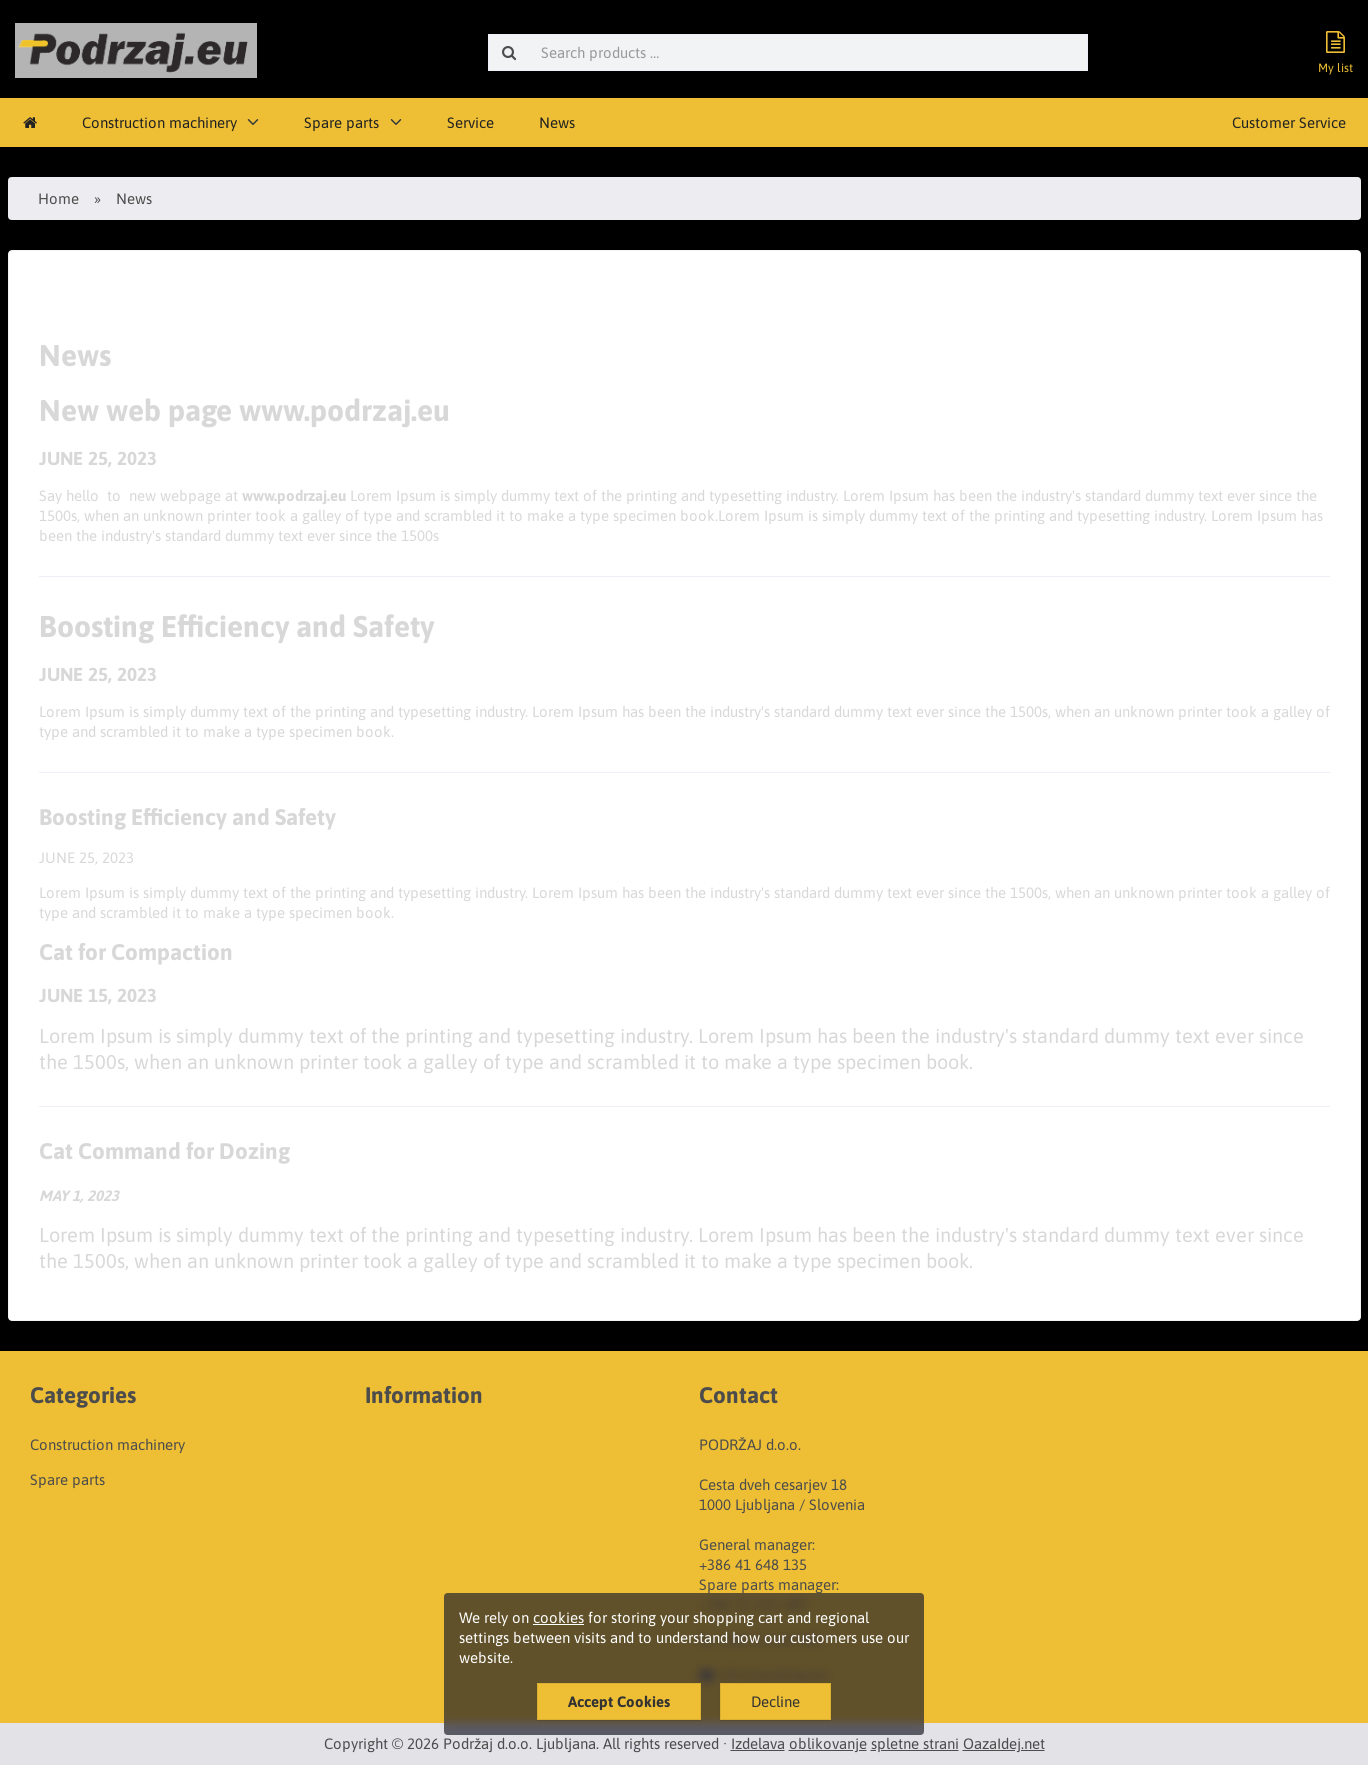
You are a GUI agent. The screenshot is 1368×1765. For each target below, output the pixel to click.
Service (470, 122)
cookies (558, 1617)
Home (58, 198)
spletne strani (915, 1743)
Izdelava (758, 1743)
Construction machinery (159, 122)
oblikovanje (828, 1743)
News (557, 122)
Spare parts (341, 122)
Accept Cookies (619, 1701)
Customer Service (1289, 122)
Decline (775, 1701)
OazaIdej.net (1004, 1743)
